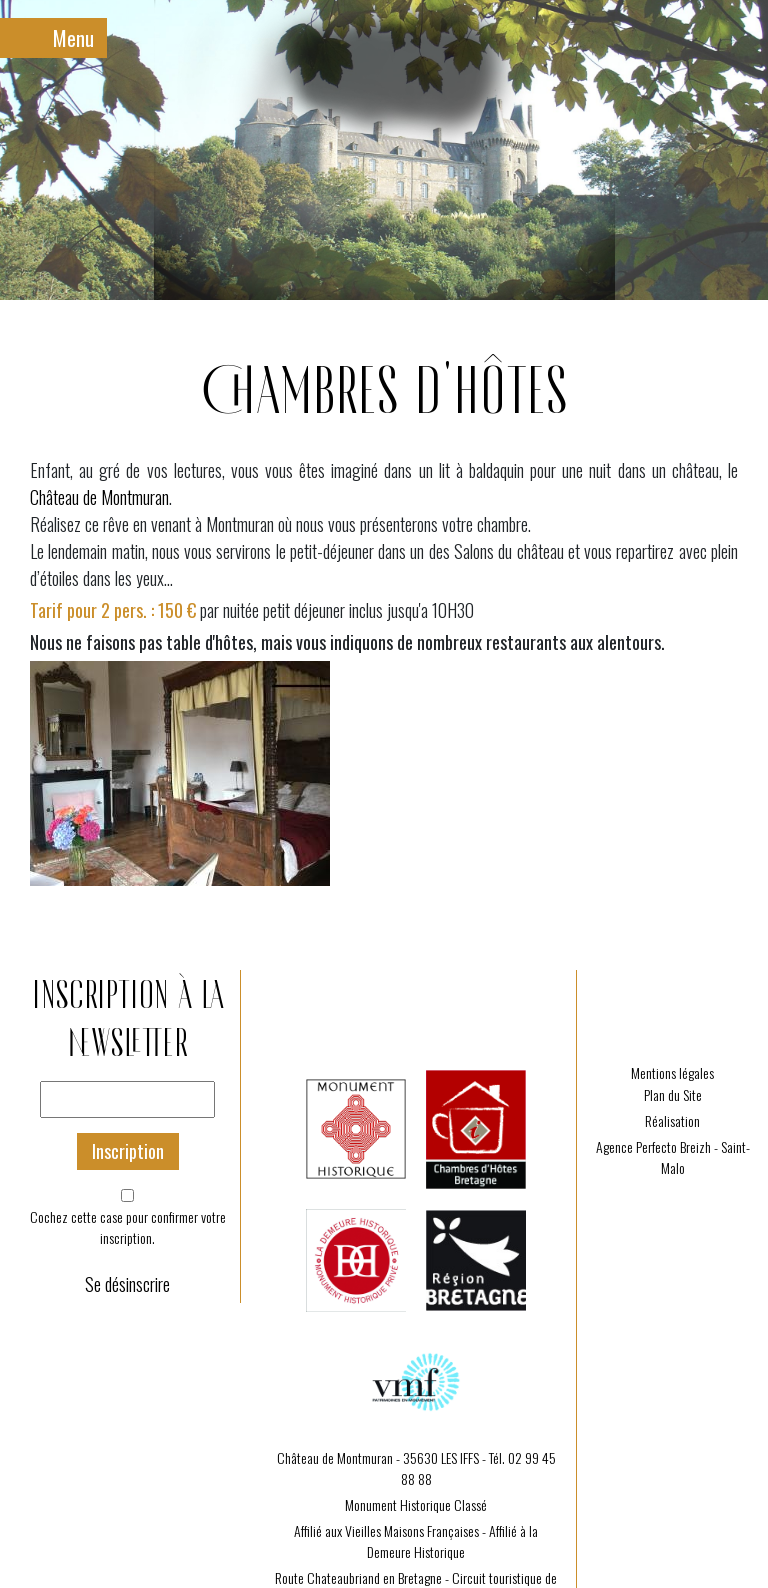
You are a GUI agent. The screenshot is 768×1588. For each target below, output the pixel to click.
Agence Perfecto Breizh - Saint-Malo (673, 1157)
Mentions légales (672, 1072)
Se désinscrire (127, 1284)
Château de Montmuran (99, 497)
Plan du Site (673, 1094)
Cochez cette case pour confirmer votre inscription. (128, 1227)
